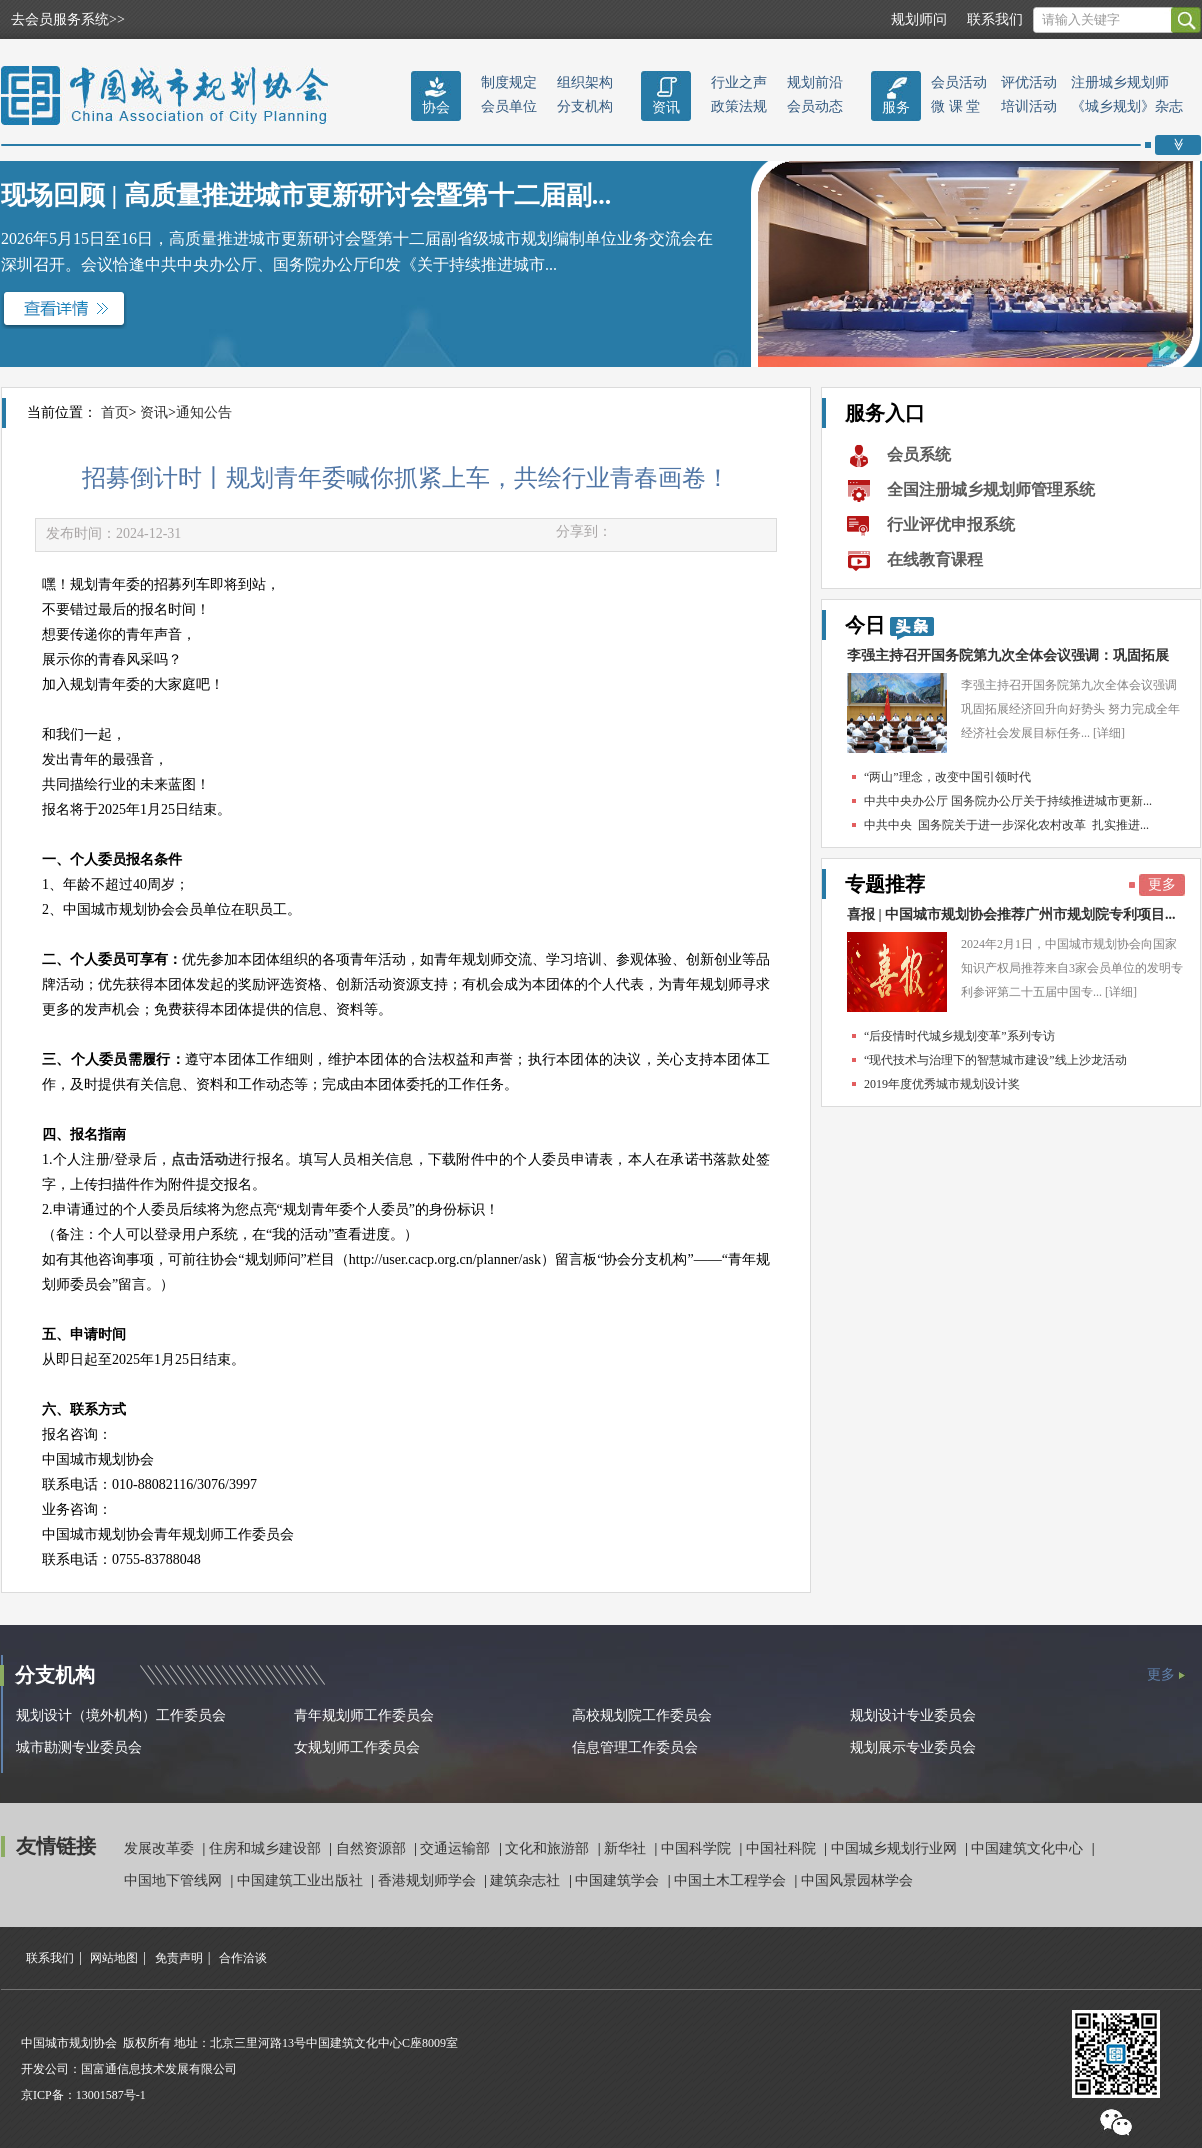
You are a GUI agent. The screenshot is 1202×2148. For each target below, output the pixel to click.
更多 (1162, 884)
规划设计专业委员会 (913, 1715)
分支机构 (585, 106)
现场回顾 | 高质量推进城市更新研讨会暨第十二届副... (306, 195)
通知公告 (204, 412)
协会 (436, 107)
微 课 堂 (955, 106)
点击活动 (199, 1159)
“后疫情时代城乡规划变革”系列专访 (959, 1036)
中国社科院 (783, 1848)
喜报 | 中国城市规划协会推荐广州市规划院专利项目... (1011, 914)
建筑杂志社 (527, 1880)
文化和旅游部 (549, 1848)
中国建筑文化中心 (1029, 1848)
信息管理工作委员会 (635, 1747)
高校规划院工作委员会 (642, 1715)
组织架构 (585, 82)
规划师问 (919, 19)
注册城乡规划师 (1120, 82)
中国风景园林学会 (857, 1880)
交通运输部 (457, 1848)
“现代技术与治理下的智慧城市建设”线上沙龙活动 (995, 1060)
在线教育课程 (935, 559)
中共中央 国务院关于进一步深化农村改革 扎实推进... (1006, 825)
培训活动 (1029, 106)
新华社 (627, 1848)
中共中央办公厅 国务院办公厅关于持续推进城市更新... (1008, 801)
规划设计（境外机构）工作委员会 (121, 1715)
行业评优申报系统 (951, 524)
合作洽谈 (243, 1958)
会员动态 (815, 106)
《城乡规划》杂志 (1127, 106)
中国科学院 (698, 1848)
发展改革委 (161, 1848)
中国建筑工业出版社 (302, 1880)
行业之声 (739, 82)
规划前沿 (815, 82)
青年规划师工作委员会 (364, 1715)
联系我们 (995, 19)
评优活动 (1029, 82)
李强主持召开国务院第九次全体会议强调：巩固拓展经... (1008, 660)
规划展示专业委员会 (913, 1747)
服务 (896, 107)
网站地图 (114, 1958)
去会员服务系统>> (68, 19)
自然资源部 (373, 1848)
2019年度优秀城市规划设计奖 (942, 1084)
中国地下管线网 (175, 1880)
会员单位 (509, 106)
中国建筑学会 (619, 1880)
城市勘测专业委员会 (79, 1747)
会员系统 (919, 454)
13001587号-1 (111, 2095)
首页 (115, 412)
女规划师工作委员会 (357, 1747)
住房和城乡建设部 (267, 1848)
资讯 (666, 107)
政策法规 (739, 106)
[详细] (1109, 733)
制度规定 (509, 82)
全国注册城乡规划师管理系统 (991, 489)
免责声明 (179, 1958)
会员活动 (959, 82)
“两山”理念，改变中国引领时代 (947, 777)
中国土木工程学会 (732, 1880)
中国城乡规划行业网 (896, 1848)
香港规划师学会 (429, 1880)
